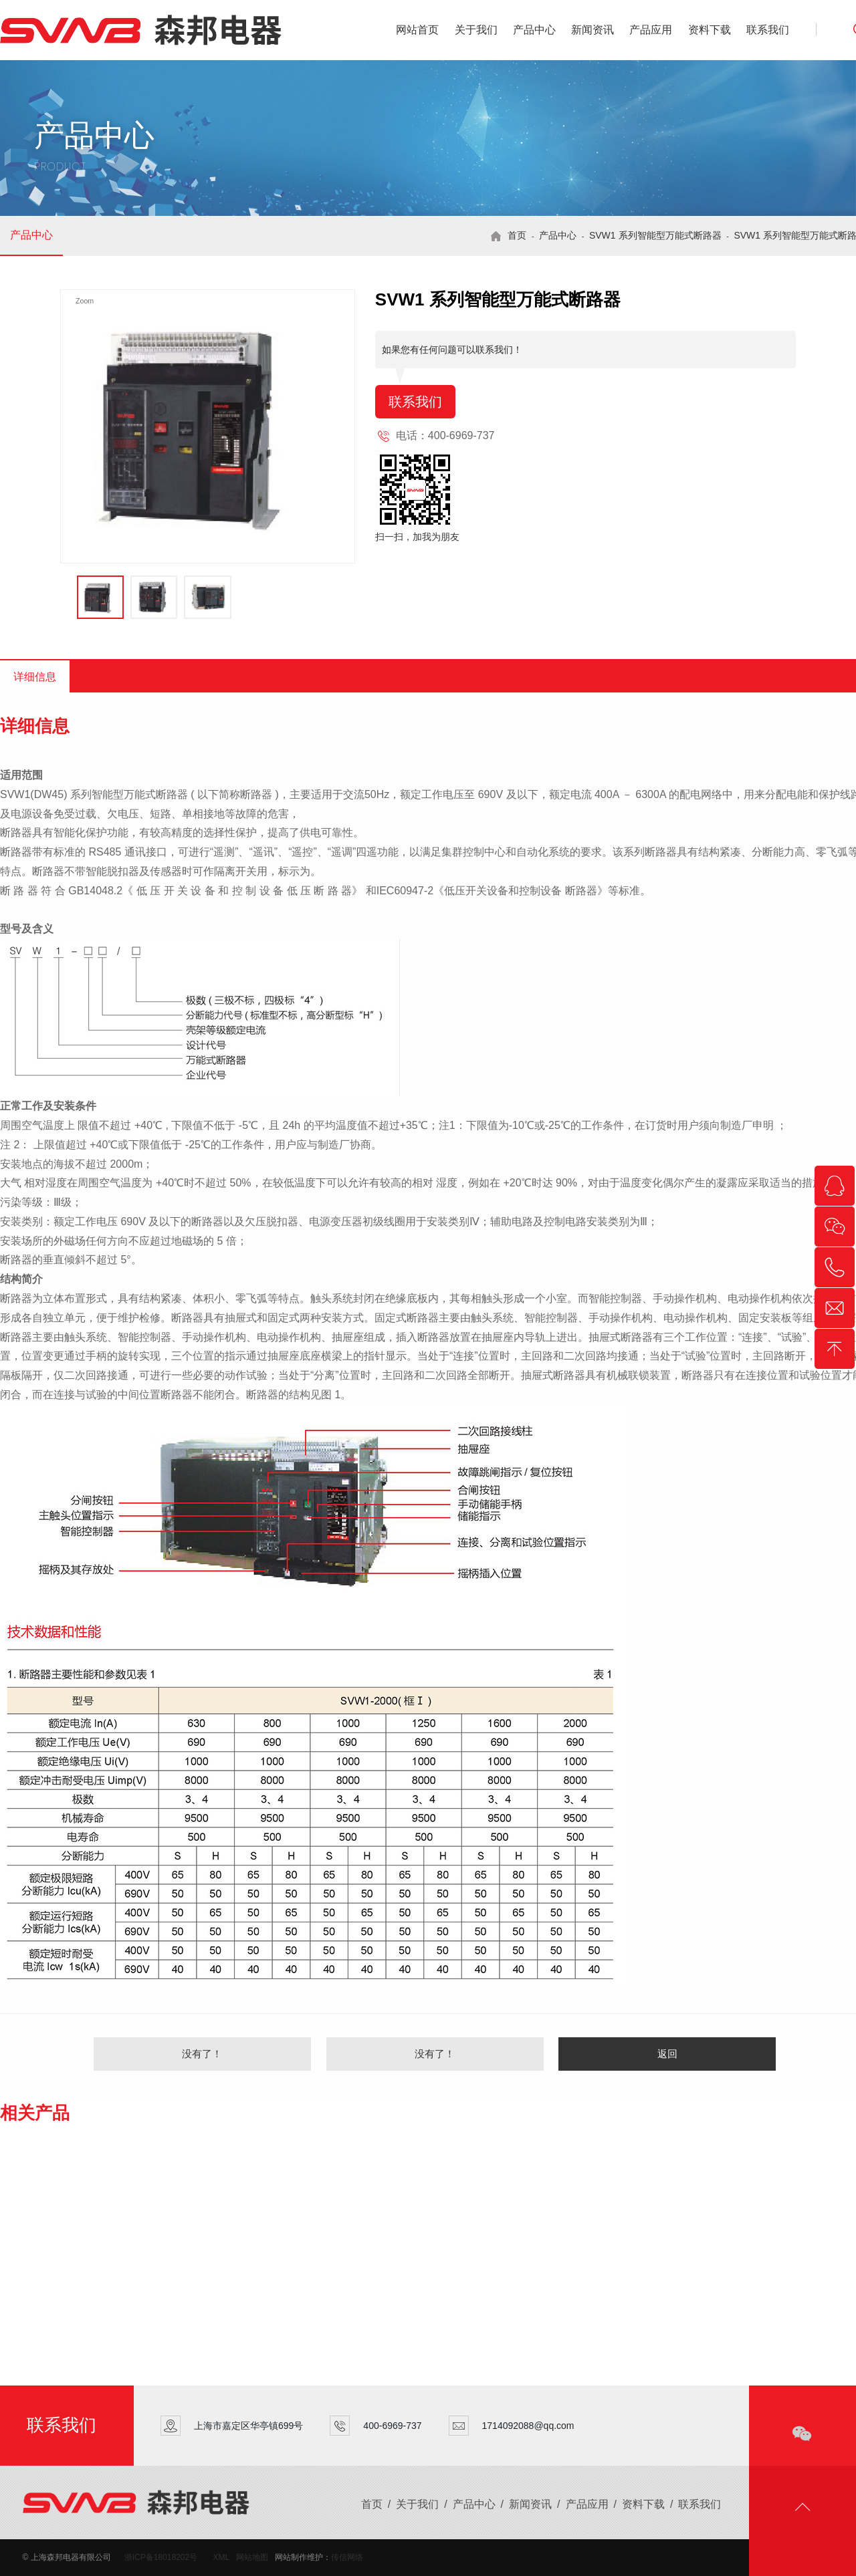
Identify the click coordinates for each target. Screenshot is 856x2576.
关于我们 (476, 29)
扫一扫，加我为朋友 (417, 536)
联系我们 (767, 29)
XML (221, 2557)
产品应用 (650, 29)
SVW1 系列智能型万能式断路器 (655, 235)
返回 (667, 2053)
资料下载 (709, 29)
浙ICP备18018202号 (160, 2557)
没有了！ (202, 2053)
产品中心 (534, 29)
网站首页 (417, 29)
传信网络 (347, 2557)
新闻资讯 (592, 29)
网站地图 (252, 2557)
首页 (517, 235)
